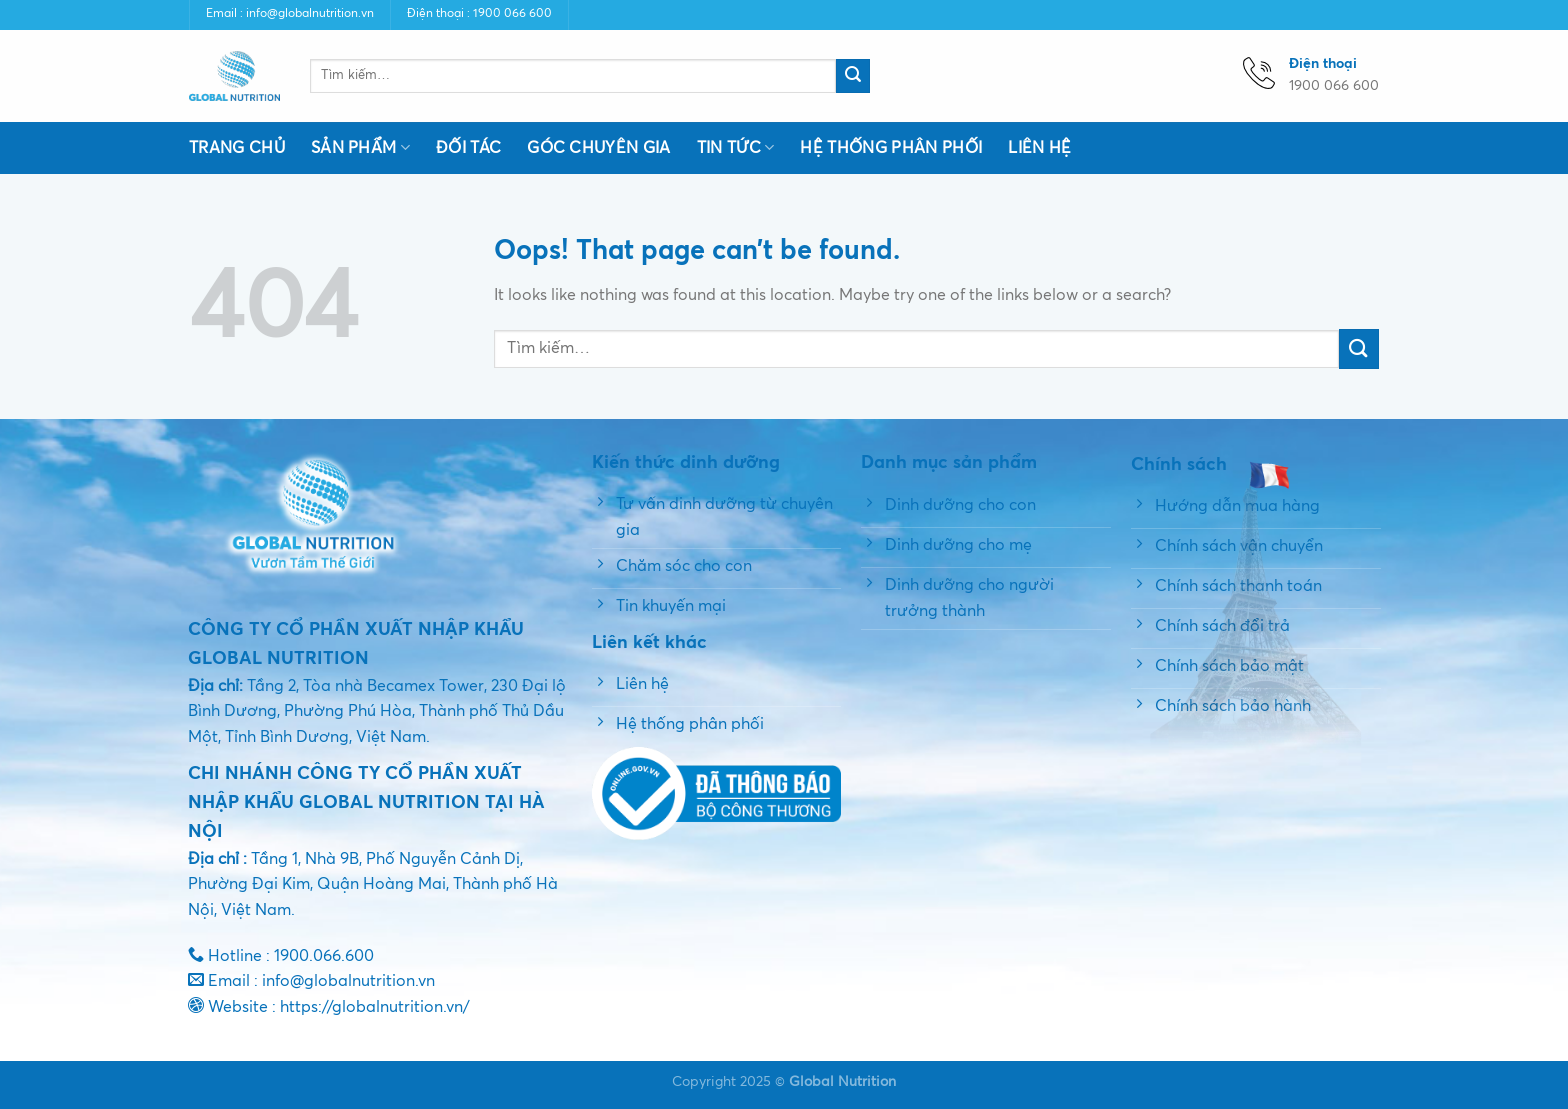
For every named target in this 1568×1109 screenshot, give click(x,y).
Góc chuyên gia (598, 148)
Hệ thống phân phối (891, 148)
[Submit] (853, 76)
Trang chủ (237, 148)
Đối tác (468, 148)
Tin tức (736, 147)
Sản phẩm (360, 147)
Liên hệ (1039, 148)
